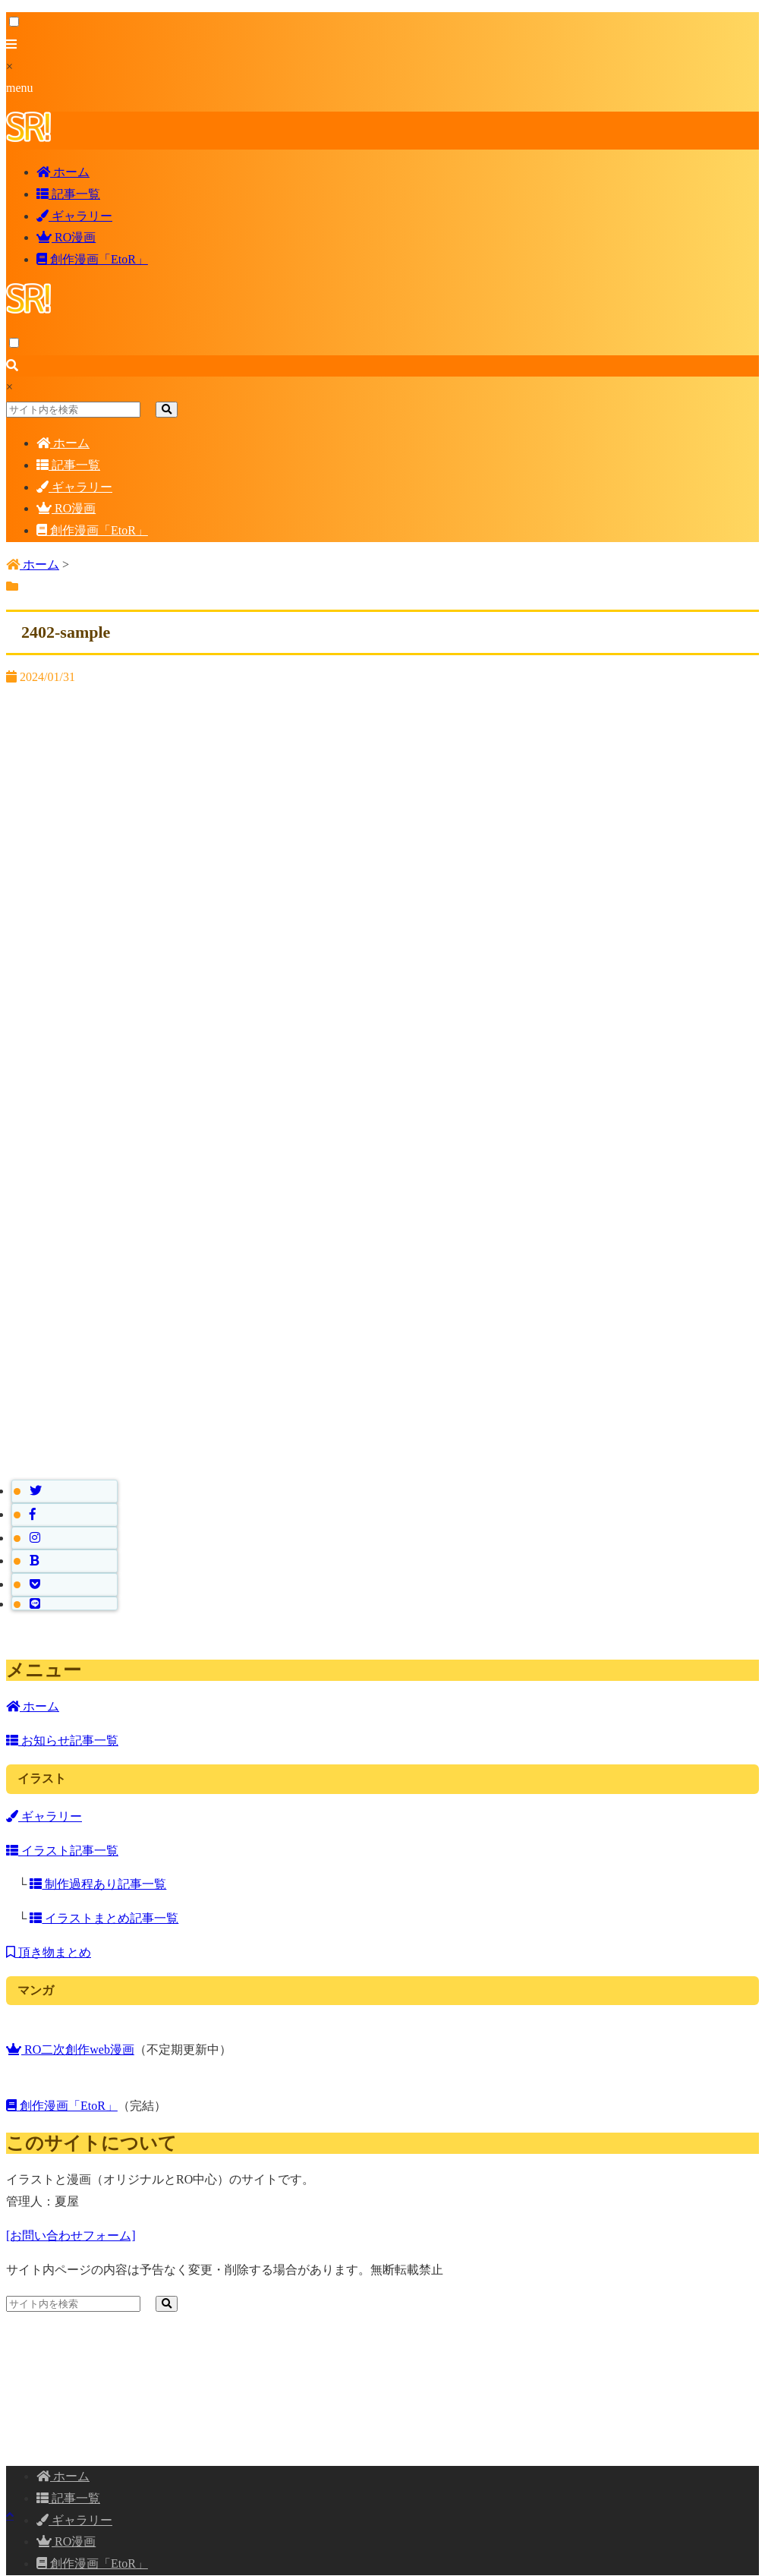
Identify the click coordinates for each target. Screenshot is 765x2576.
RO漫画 (66, 237)
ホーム (63, 172)
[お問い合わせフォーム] (71, 2235)
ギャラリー (74, 216)
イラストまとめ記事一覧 (104, 1918)
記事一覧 (68, 194)
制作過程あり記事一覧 (98, 1884)
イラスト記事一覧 (62, 1850)
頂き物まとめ (48, 1952)
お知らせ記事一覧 (62, 1740)
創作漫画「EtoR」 (92, 259)
